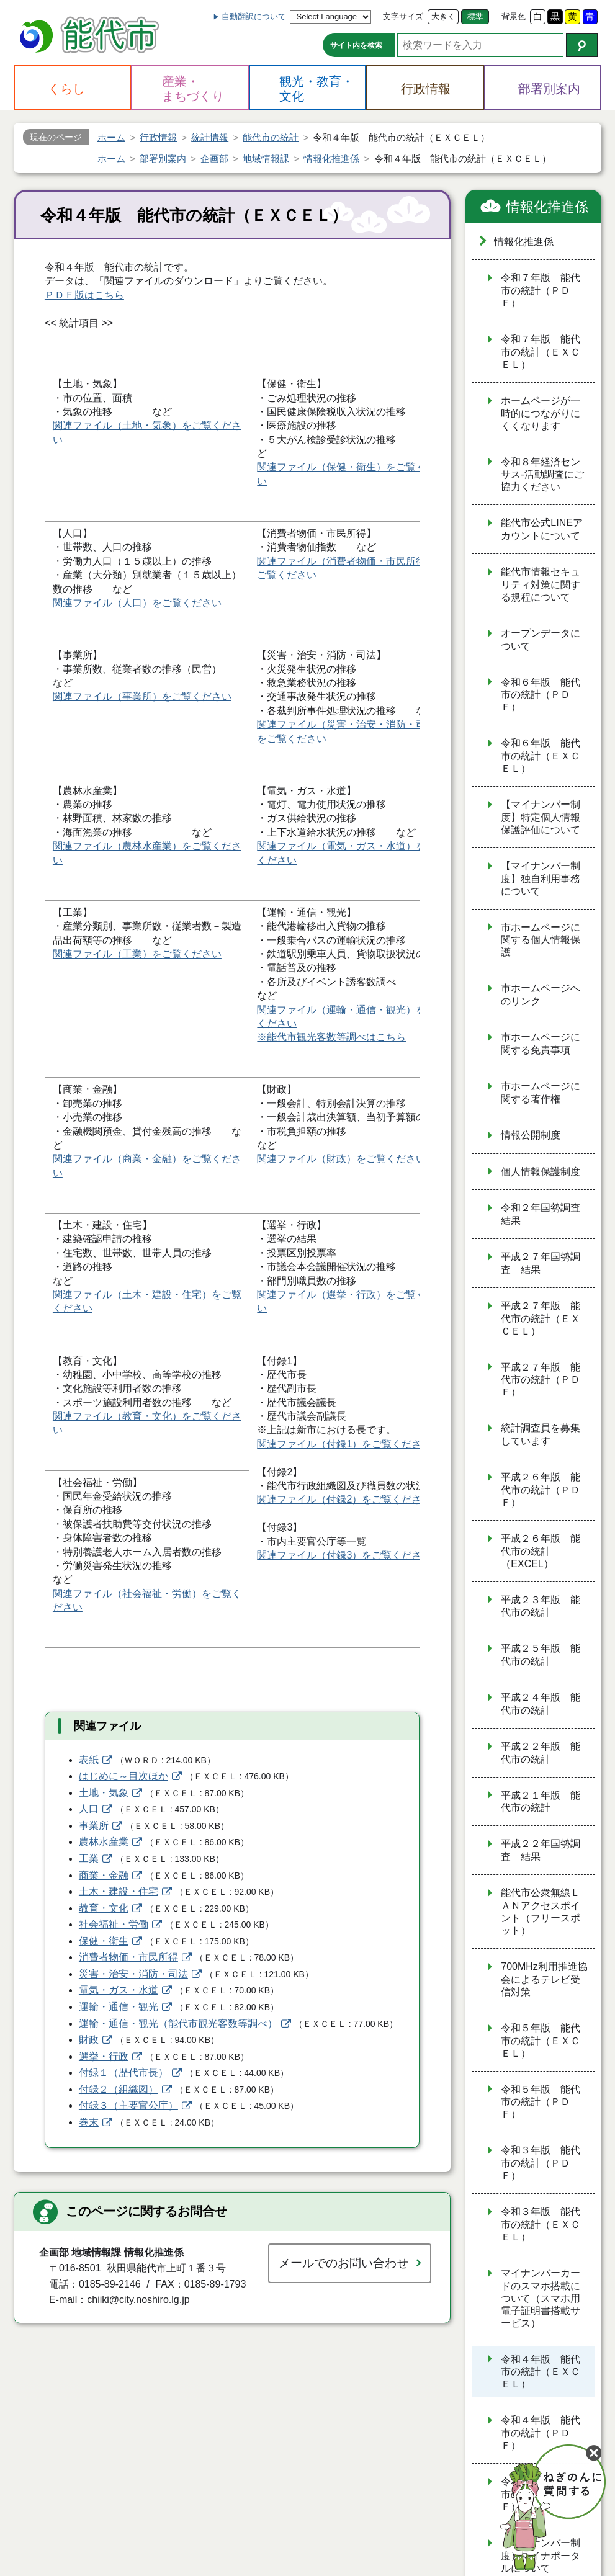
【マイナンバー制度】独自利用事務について (540, 879)
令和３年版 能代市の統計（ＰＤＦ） (540, 2163)
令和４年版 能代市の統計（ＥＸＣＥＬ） (540, 2372)
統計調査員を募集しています (540, 1434)
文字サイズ (403, 16)
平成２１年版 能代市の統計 (540, 1801)
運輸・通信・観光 (118, 2006)
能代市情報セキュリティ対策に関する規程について (540, 584)
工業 (89, 1858)
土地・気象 (103, 1792)
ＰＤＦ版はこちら (84, 295)
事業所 (94, 1825)
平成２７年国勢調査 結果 (540, 1263)
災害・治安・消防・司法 (133, 1974)
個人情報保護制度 (540, 1171)
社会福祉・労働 (113, 1924)
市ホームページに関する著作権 (540, 1092)
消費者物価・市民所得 (128, 1957)
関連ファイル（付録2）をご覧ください (344, 1499)
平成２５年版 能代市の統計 (540, 1654)
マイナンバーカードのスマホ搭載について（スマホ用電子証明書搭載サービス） (540, 2298)
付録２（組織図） (118, 2089)
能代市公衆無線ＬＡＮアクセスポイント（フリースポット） (540, 1911)
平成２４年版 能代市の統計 (540, 1703)
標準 (475, 16)
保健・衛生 (103, 1941)
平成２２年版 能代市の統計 (540, 1752)
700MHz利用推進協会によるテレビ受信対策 (544, 1979)
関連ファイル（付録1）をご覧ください (344, 1444)
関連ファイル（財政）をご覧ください (341, 1158)
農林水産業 (103, 1841)
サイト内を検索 (356, 45)
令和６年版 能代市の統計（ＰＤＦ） (540, 695)
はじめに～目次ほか (123, 1776)
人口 (89, 1809)
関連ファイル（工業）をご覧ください (137, 954)
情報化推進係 (547, 207)
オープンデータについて (540, 639)
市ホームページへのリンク (540, 994)
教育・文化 (103, 1908)
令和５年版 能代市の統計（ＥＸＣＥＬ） (540, 2041)
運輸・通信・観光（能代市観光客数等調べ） (178, 2023)
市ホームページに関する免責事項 (540, 1043)
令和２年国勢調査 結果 (545, 1214)
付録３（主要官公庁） (128, 2105)
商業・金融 (103, 1875)
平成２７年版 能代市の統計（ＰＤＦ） (540, 1380)
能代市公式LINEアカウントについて (542, 529)
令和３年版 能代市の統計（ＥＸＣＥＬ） (540, 2224)
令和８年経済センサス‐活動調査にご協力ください (542, 475)
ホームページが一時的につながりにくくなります (540, 413)
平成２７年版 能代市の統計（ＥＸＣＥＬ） (540, 1318)
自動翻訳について (254, 16)
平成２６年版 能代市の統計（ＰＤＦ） (540, 1490)
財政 (89, 2039)
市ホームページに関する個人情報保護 (540, 940)
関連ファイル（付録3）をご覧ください (344, 1555)
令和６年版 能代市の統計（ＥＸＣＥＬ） (540, 756)
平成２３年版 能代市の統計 (540, 1606)
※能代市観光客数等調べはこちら (331, 1037)
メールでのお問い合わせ (343, 2263)
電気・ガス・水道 (118, 1990)
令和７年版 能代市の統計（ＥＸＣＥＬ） (540, 352)
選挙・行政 (103, 2056)
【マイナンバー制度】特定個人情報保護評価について (540, 817)
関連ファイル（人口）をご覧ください (137, 602)
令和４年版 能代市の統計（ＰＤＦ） (540, 2433)
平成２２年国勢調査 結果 (540, 1850)
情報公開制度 (530, 1135)
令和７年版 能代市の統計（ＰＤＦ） (540, 290)
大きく (443, 16)
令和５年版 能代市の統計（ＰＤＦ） (540, 2102)
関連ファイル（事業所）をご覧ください (142, 696)
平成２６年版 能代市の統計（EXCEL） (540, 1551)
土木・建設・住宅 (118, 1891)
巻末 (89, 2122)
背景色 (513, 16)
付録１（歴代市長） (123, 2072)
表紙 (89, 1760)
